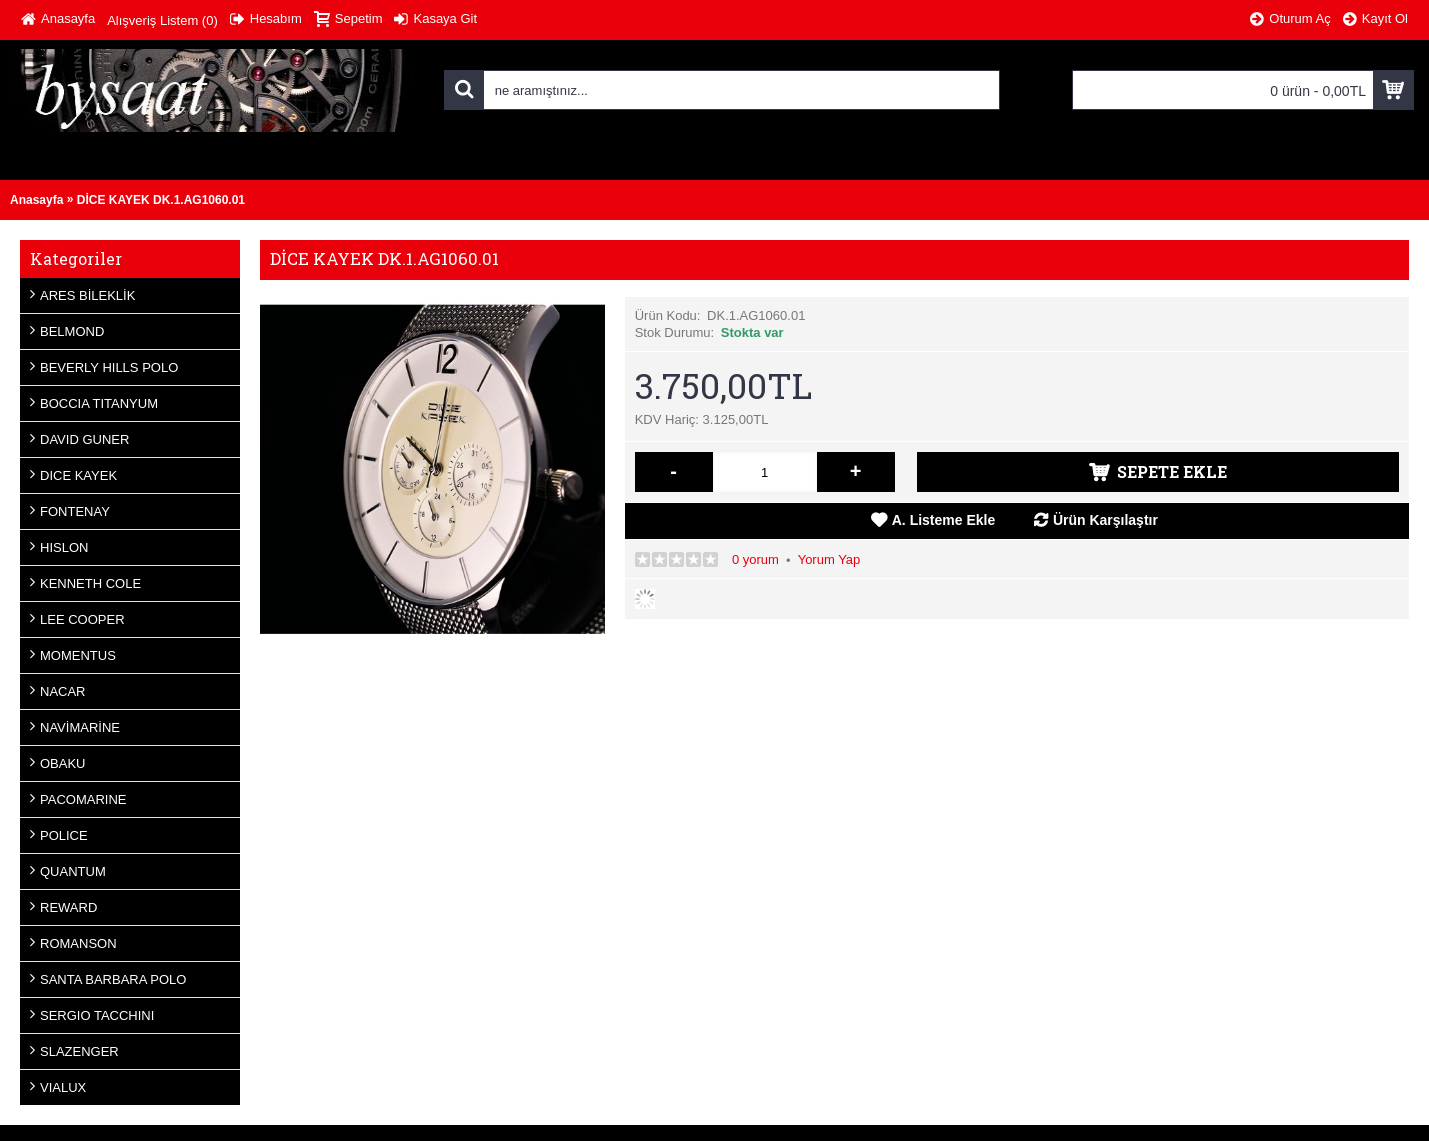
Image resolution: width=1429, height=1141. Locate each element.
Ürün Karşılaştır (1105, 520)
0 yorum (755, 559)
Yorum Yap (829, 559)
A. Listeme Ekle (944, 520)
